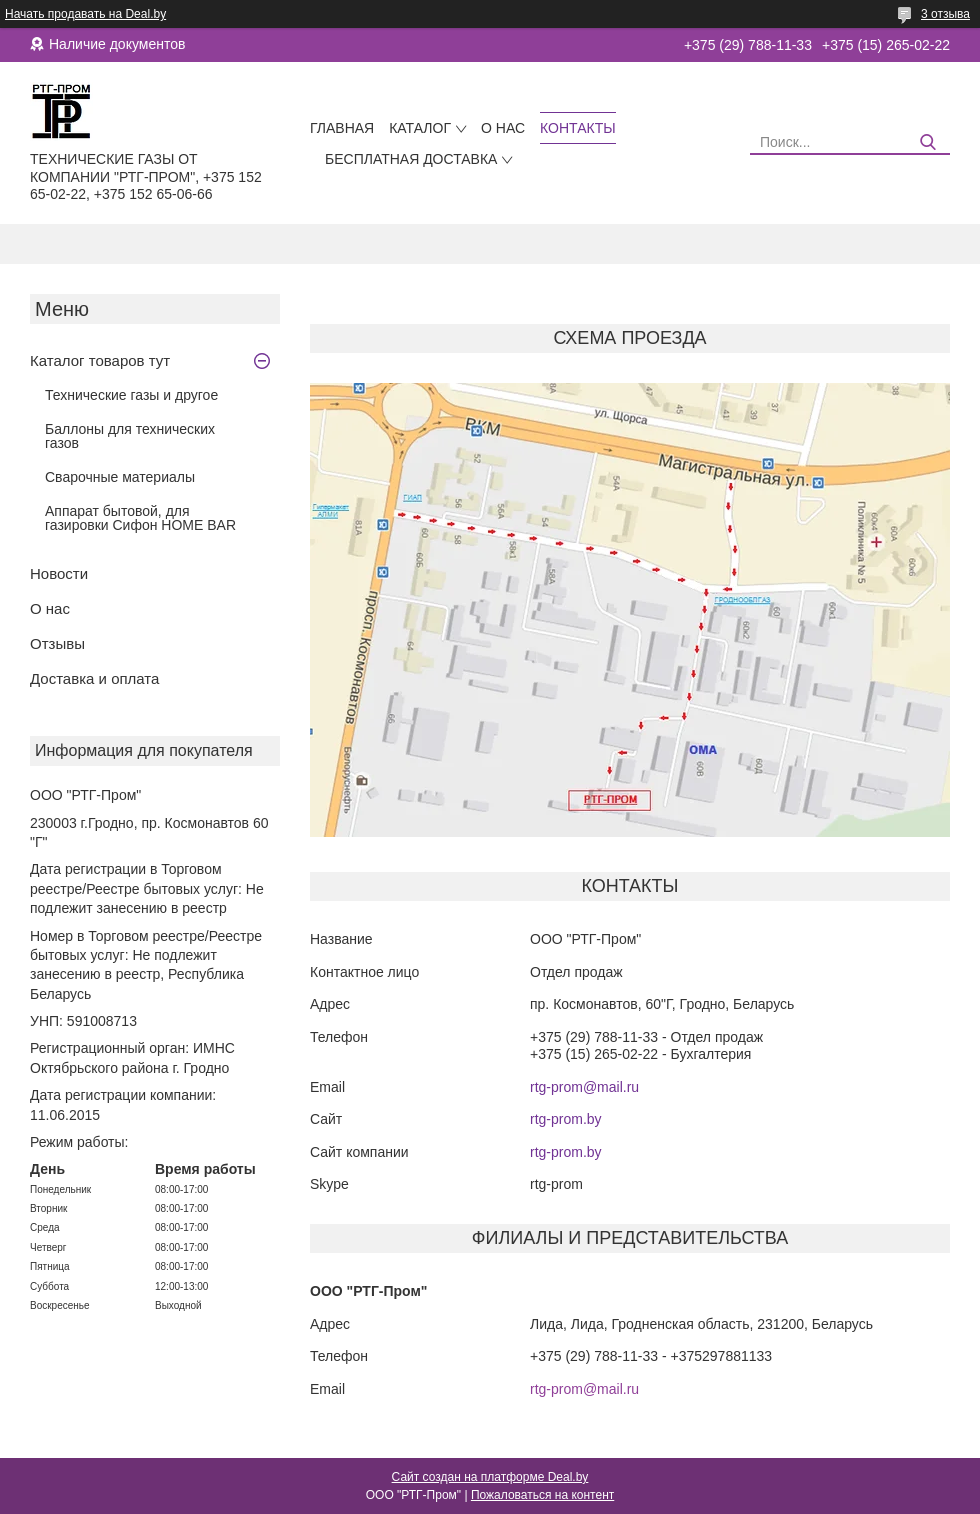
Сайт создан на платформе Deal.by (490, 1477)
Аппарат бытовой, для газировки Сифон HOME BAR (140, 518)
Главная (342, 128)
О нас (503, 128)
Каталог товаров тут (100, 360)
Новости (59, 573)
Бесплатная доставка (411, 159)
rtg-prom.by (566, 1119)
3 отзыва (945, 14)
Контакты (578, 128)
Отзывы (57, 643)
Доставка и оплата (94, 678)
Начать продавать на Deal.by (85, 14)
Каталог (420, 128)
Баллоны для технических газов (130, 436)
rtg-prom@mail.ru (584, 1087)
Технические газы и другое (131, 395)
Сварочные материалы (120, 477)
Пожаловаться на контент (542, 1495)
